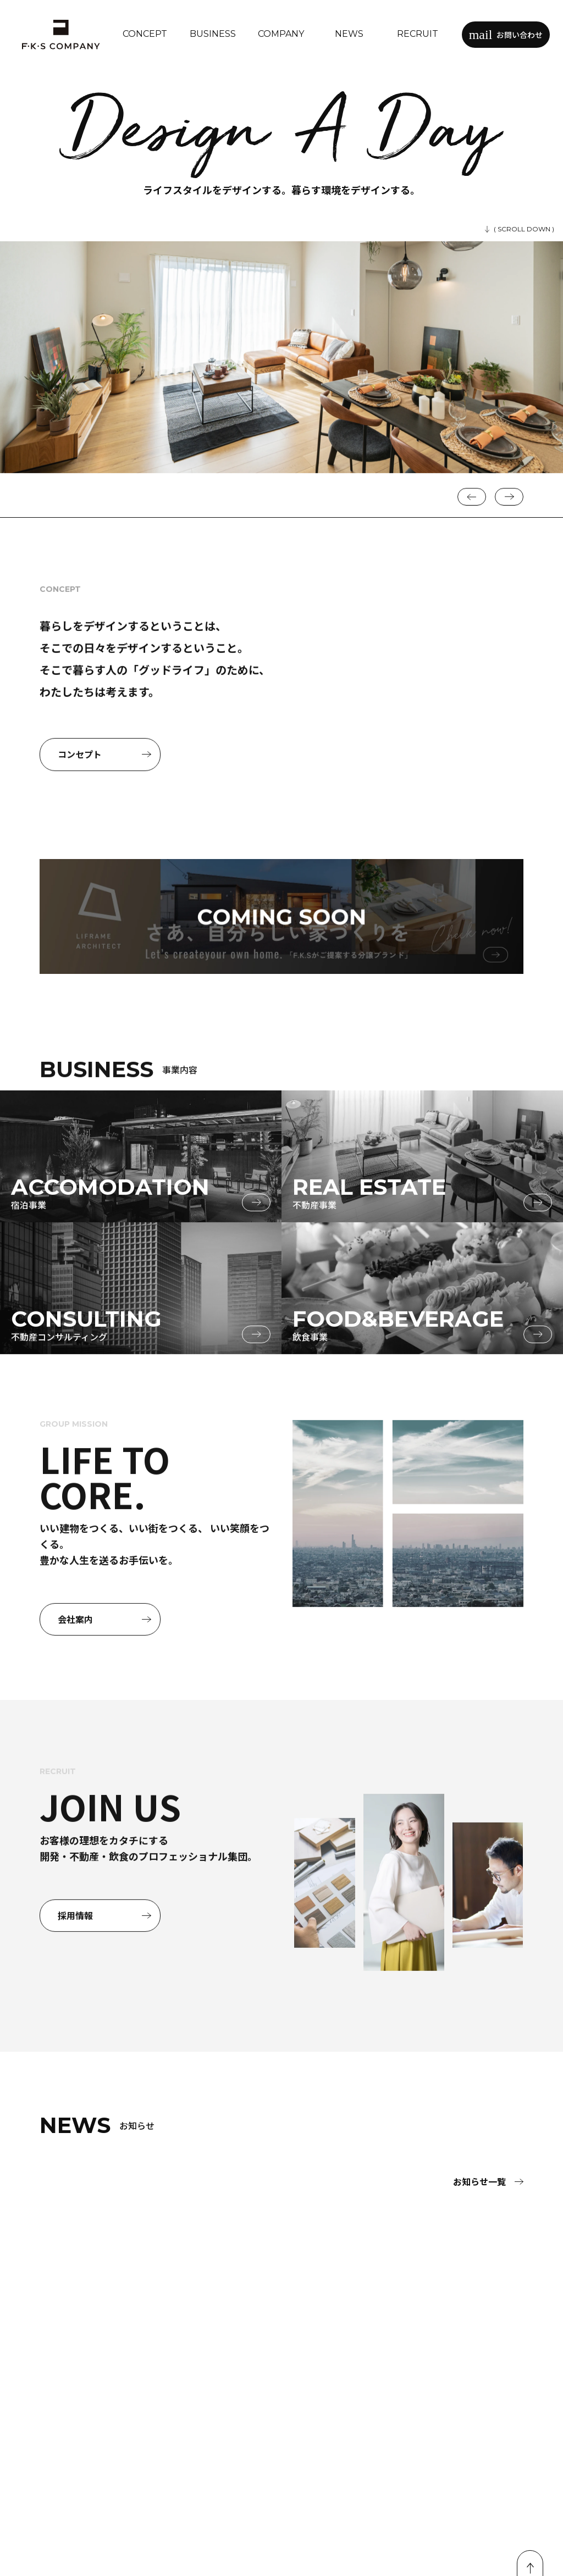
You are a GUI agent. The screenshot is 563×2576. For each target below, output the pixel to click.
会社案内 (104, 1671)
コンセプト (104, 806)
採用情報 (104, 1968)
